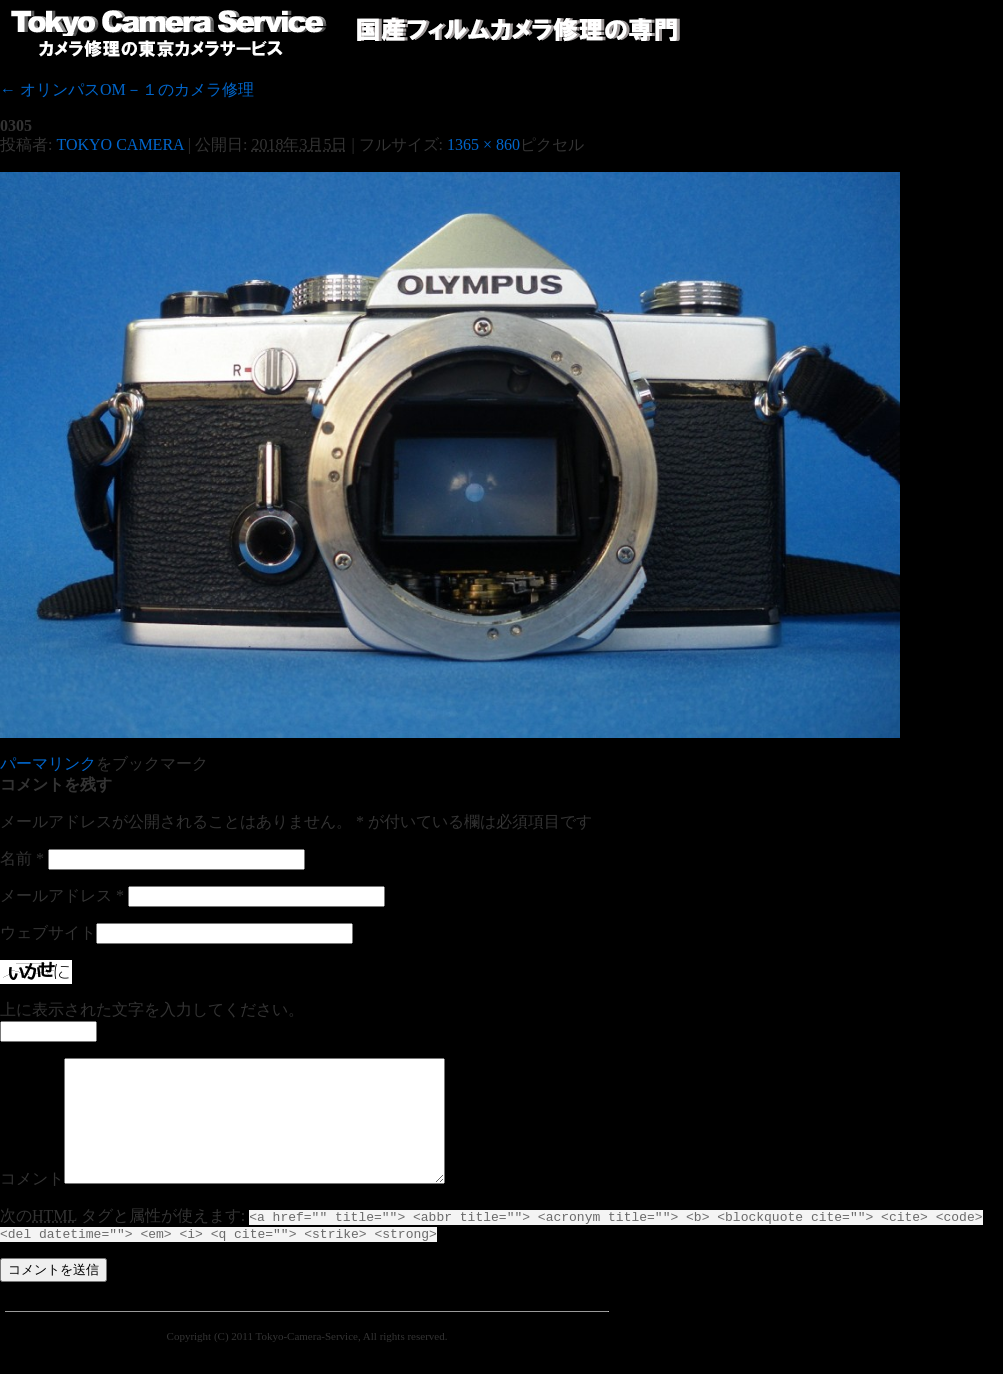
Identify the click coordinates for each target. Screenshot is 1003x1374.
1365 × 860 (483, 144)
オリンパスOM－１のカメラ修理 (127, 89)
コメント (32, 1202)
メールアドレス (62, 895)
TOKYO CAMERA (119, 144)
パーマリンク (48, 763)
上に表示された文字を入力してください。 (152, 1009)
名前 (22, 858)
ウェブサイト (48, 932)
